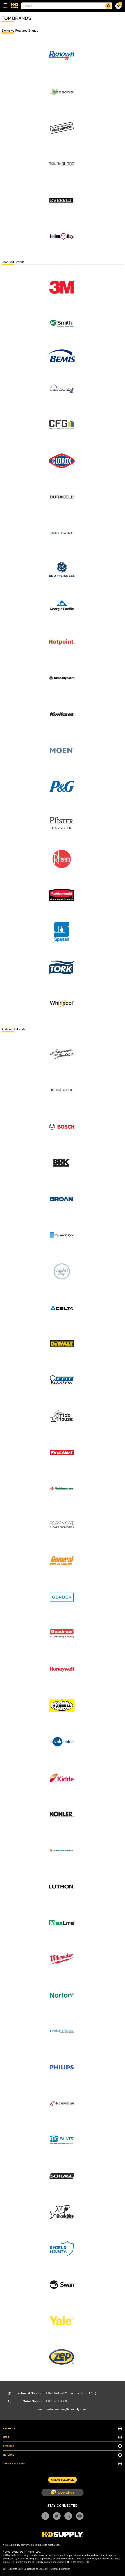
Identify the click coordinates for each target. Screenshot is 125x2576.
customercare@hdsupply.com (65, 2409)
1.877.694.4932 (56, 2393)
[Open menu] (5, 6)
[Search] (108, 6)
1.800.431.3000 (56, 2401)
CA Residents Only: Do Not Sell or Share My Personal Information (36, 2569)
